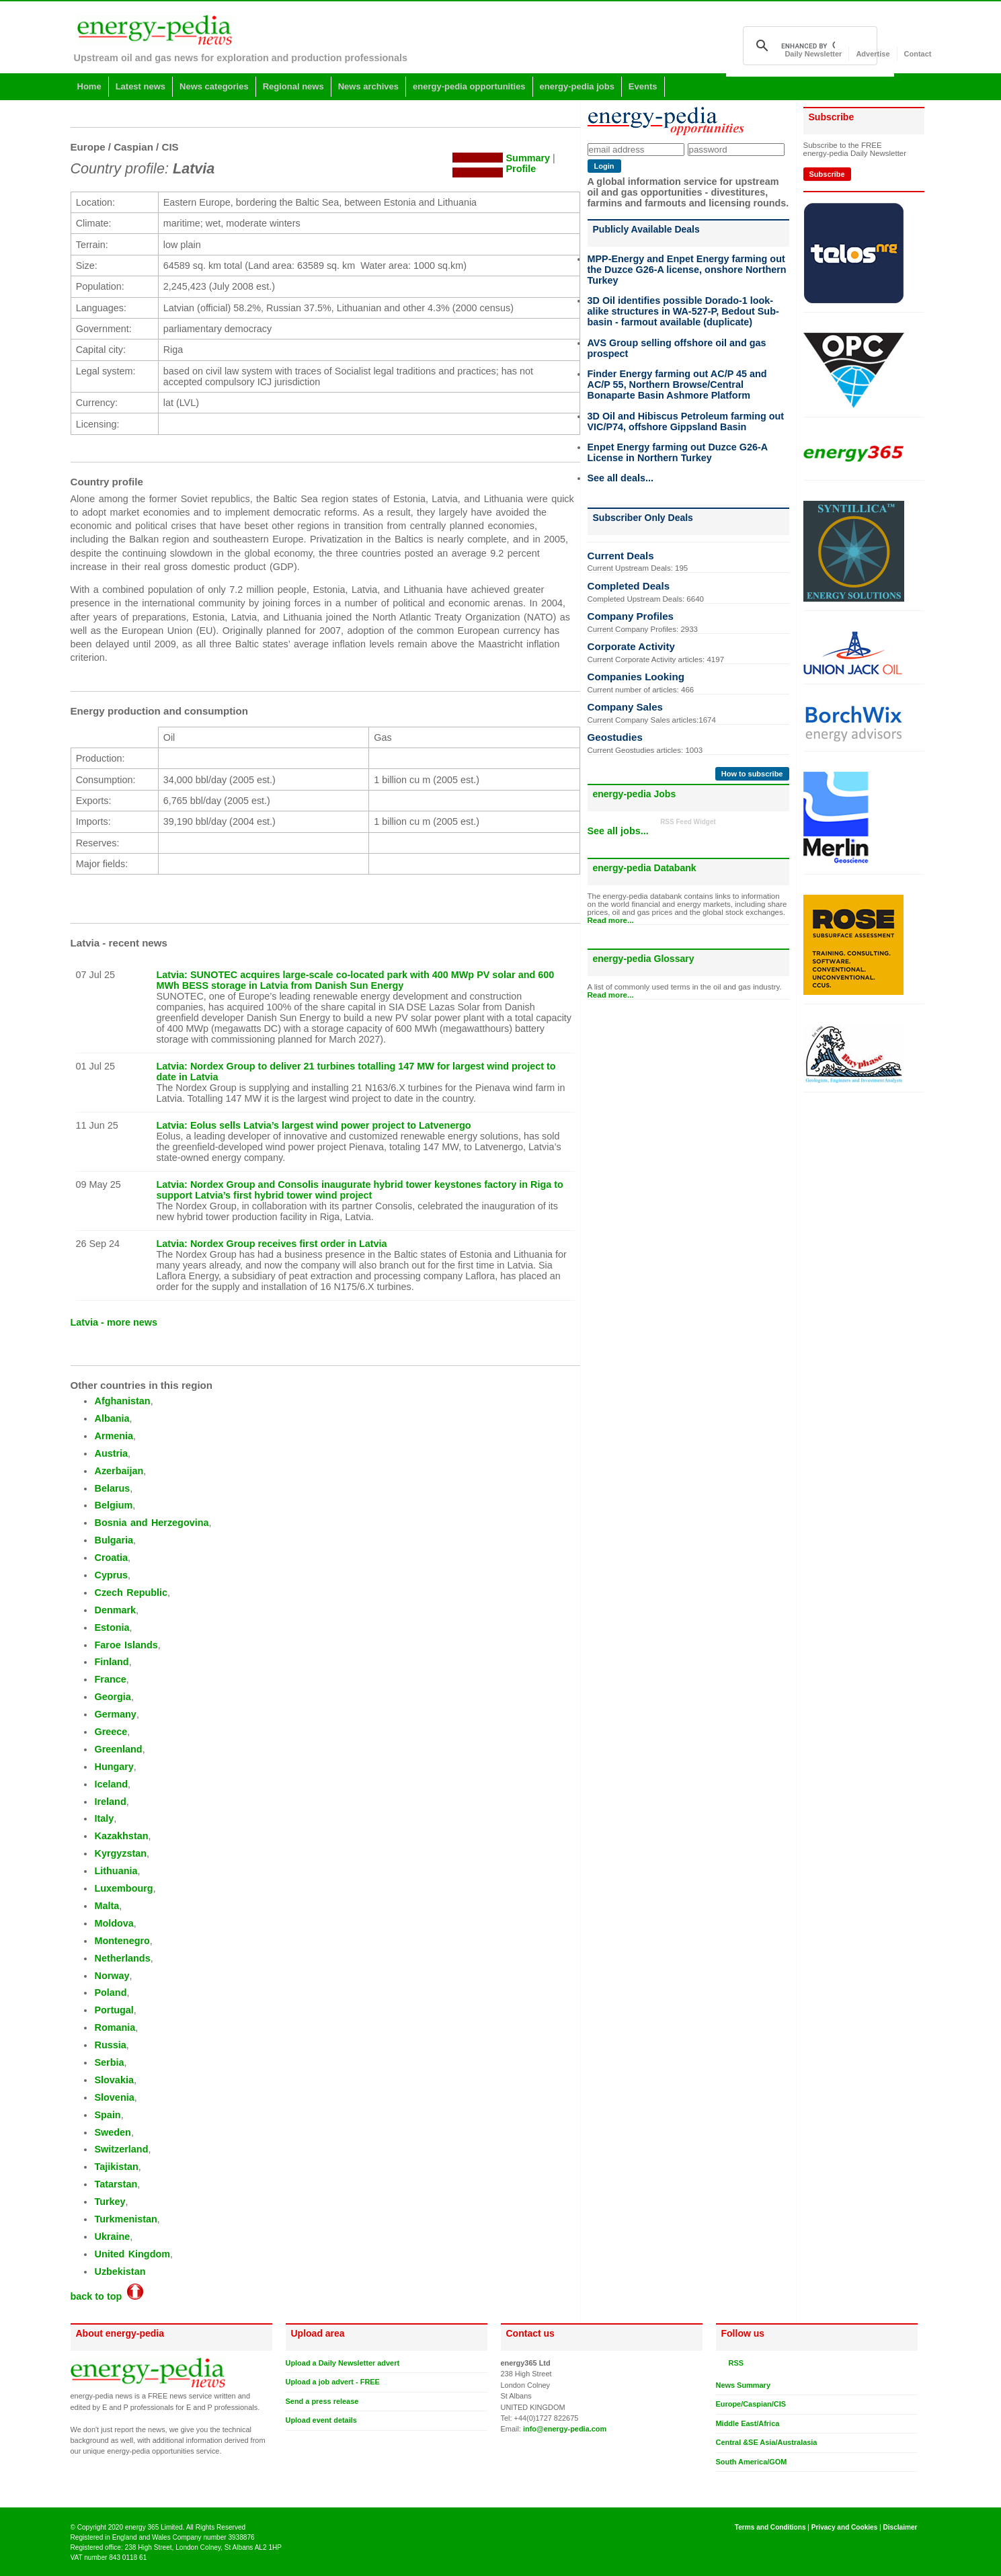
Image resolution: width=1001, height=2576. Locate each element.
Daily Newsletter (813, 54)
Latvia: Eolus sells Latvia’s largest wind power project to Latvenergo (314, 1125)
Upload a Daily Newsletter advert (343, 2363)
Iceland (111, 1784)
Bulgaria (113, 1540)
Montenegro (121, 1940)
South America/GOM (751, 2462)
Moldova (113, 1923)
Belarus (112, 1488)
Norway (111, 1975)
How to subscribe (752, 774)
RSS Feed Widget (688, 822)
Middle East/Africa (748, 2423)
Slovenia (114, 2097)
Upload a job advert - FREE (333, 2382)
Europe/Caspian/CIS (751, 2404)
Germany (115, 1714)
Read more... (611, 920)
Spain (107, 2114)
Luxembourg (123, 1888)
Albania (111, 1418)
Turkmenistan (125, 2219)
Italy (104, 1818)
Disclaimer (900, 2527)
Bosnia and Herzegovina (151, 1522)
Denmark (115, 1610)
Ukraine (112, 2236)
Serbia (109, 2062)
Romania (114, 2027)
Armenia (113, 1436)
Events (643, 86)
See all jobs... (618, 831)
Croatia (111, 1557)
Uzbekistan (119, 2271)
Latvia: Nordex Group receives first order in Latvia (272, 1243)
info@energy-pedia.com (564, 2429)
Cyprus (111, 1575)
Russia (110, 2045)
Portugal (113, 2010)
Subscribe (827, 174)
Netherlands (122, 1958)
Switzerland (121, 2149)
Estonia (111, 1627)
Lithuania (115, 1870)
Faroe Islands (125, 1645)
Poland (110, 1992)
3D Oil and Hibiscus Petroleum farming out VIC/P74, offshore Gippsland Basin (686, 421)
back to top (107, 2296)
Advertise (872, 54)
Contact (918, 54)
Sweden (112, 2132)
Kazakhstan (121, 1835)
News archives (368, 86)
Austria (111, 1453)
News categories (214, 86)
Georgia (112, 1696)
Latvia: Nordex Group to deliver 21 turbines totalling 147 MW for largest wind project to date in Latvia (356, 1071)
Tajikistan (116, 2166)
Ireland (110, 1801)
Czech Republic (130, 1592)
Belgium (113, 1505)
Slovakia (113, 2080)
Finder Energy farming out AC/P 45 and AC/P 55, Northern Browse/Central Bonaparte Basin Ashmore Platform (677, 384)
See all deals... (620, 478)
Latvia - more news (114, 1322)
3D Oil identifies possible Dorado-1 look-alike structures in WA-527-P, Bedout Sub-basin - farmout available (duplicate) (683, 311)
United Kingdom (132, 2254)
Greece (110, 1731)
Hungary (113, 1766)
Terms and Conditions (770, 2527)
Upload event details (321, 2420)
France (110, 1679)
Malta (106, 1905)
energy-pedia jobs (577, 86)
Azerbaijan (118, 1470)
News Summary (743, 2385)
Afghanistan (122, 1401)
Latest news (140, 86)
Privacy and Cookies (844, 2527)
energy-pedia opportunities (469, 86)
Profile (521, 168)
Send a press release (322, 2401)
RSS (734, 2363)
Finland (111, 1661)
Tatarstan (115, 2184)
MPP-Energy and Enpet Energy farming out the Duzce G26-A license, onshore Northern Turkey (687, 269)
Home (89, 86)
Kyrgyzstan (120, 1853)
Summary (528, 158)
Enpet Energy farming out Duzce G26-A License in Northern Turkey (678, 452)
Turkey (109, 2201)
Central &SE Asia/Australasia (766, 2442)
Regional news (293, 86)
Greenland (118, 1749)
